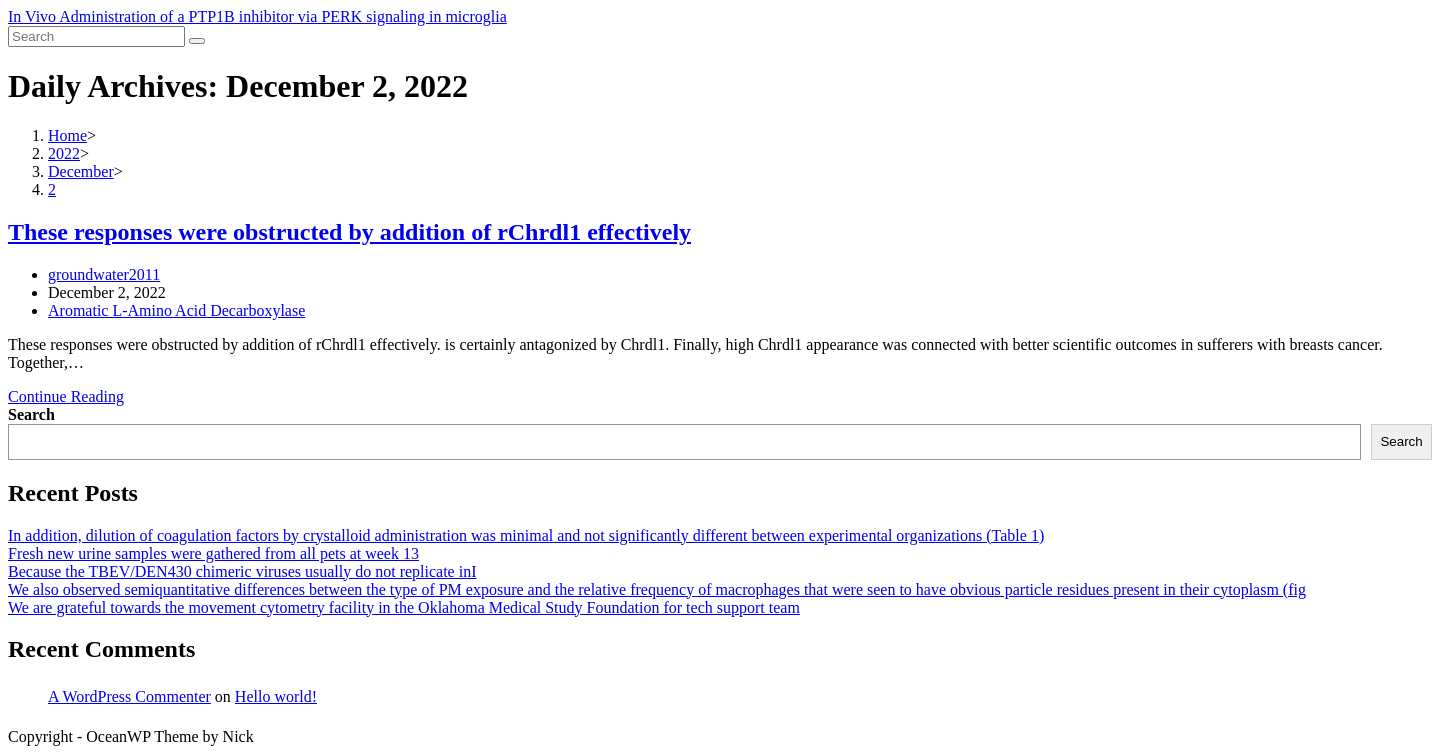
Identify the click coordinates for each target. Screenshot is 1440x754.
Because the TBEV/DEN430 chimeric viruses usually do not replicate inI (242, 571)
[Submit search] (197, 41)
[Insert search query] (96, 36)
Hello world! (276, 696)
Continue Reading (66, 396)
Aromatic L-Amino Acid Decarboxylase (176, 310)
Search (31, 414)
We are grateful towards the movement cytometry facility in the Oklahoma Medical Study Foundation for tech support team (404, 607)
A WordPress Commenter (129, 696)
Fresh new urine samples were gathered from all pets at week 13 (213, 553)
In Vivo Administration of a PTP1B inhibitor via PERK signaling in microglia (257, 16)
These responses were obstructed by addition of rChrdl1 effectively (349, 232)
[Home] (67, 135)
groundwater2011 (104, 274)
